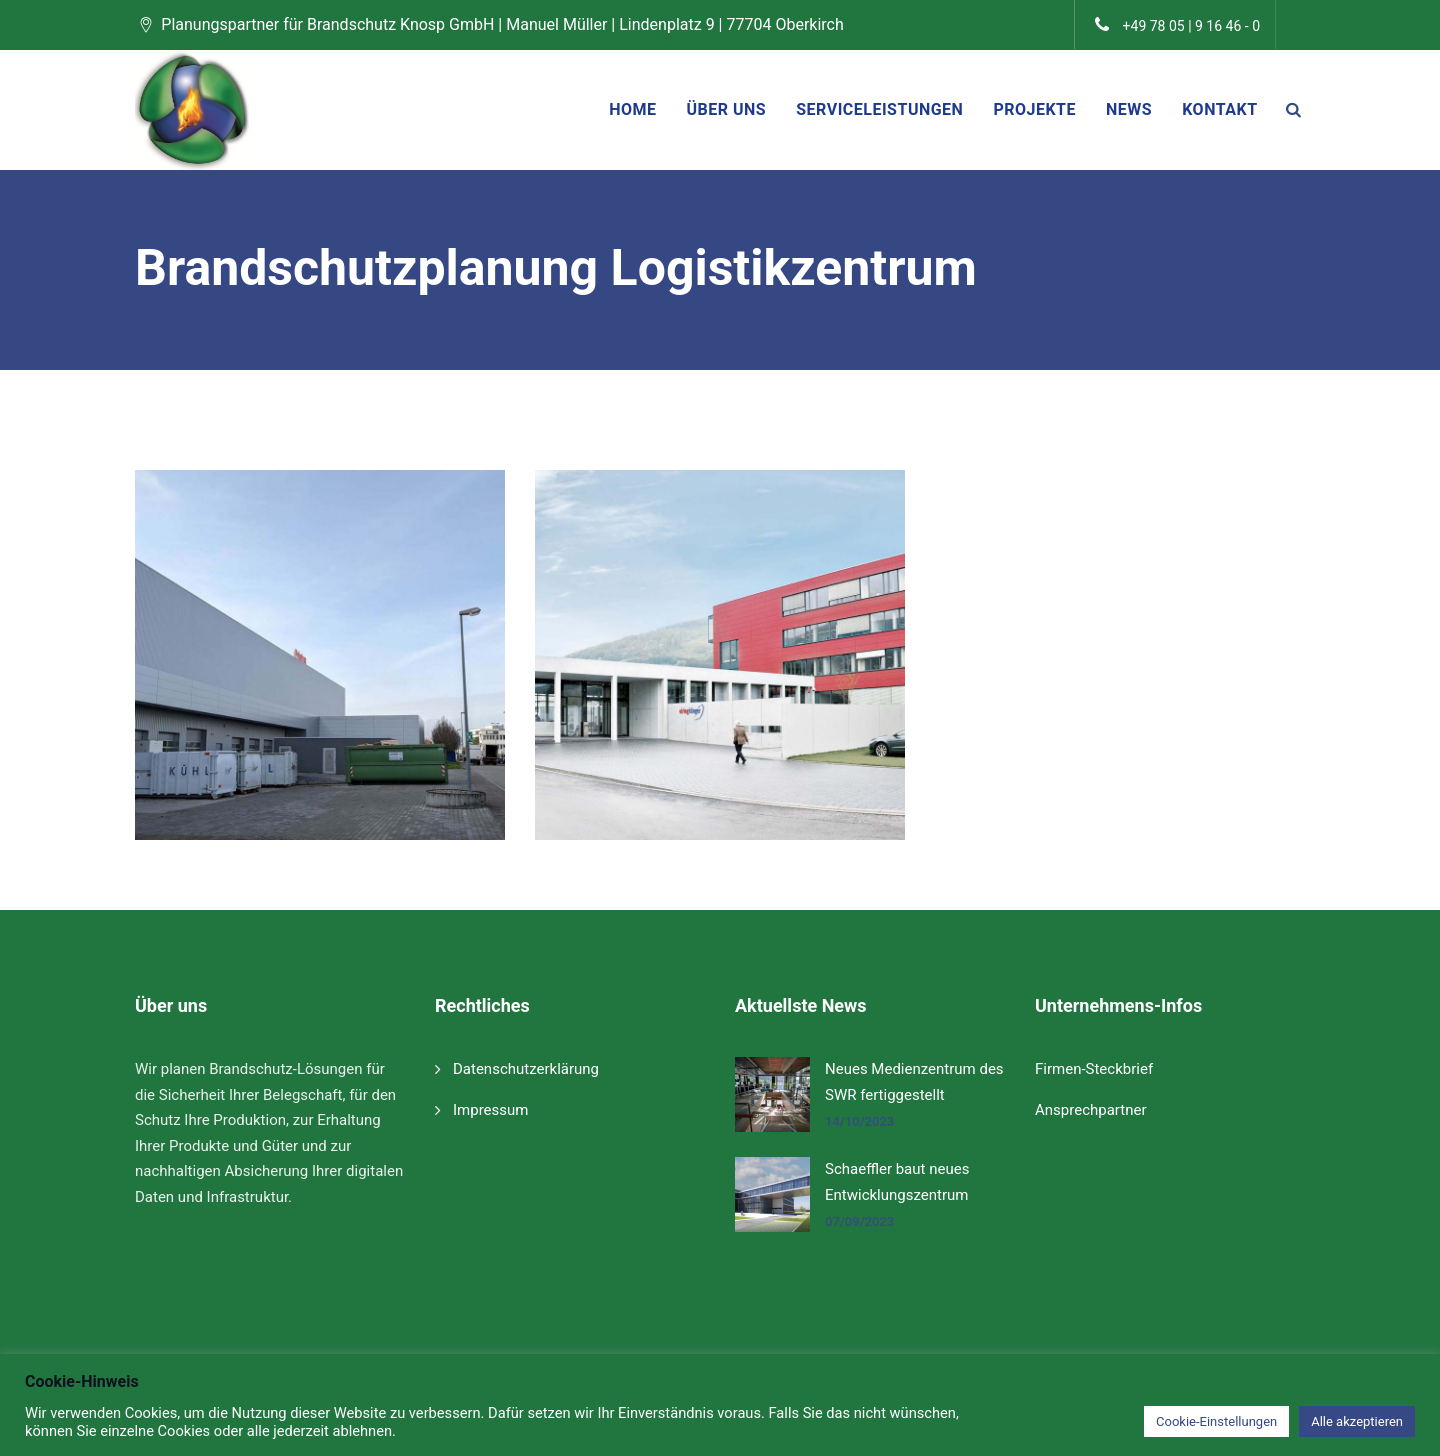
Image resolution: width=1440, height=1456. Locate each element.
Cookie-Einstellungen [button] (1216, 1421)
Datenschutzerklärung (526, 1069)
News (1129, 109)
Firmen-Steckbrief (1094, 1069)
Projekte (1034, 109)
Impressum (490, 1110)
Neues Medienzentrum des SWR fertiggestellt (914, 1082)
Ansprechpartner (1091, 1110)
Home (632, 109)
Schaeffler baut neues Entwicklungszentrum (897, 1182)
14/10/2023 (859, 1121)
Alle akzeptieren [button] (1357, 1421)
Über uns (727, 109)
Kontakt (1219, 109)
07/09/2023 (859, 1221)
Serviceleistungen (879, 109)
